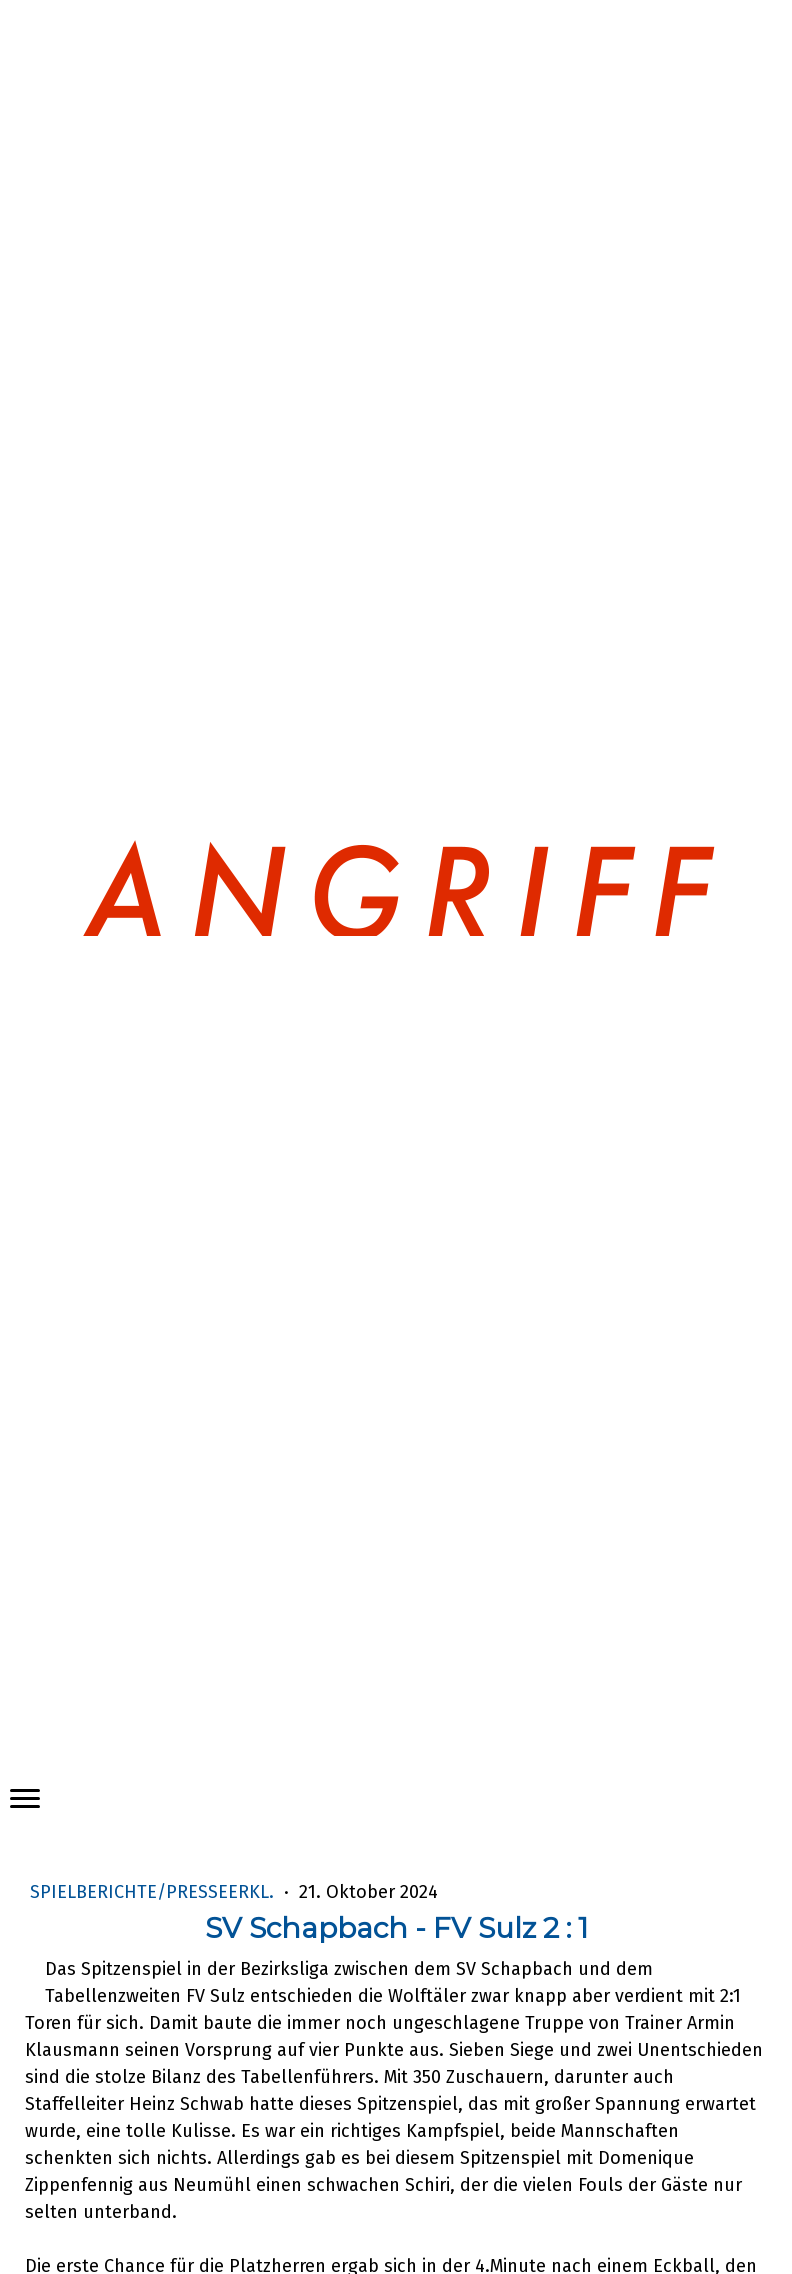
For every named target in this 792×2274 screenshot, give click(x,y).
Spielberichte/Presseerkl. (154, 1892)
